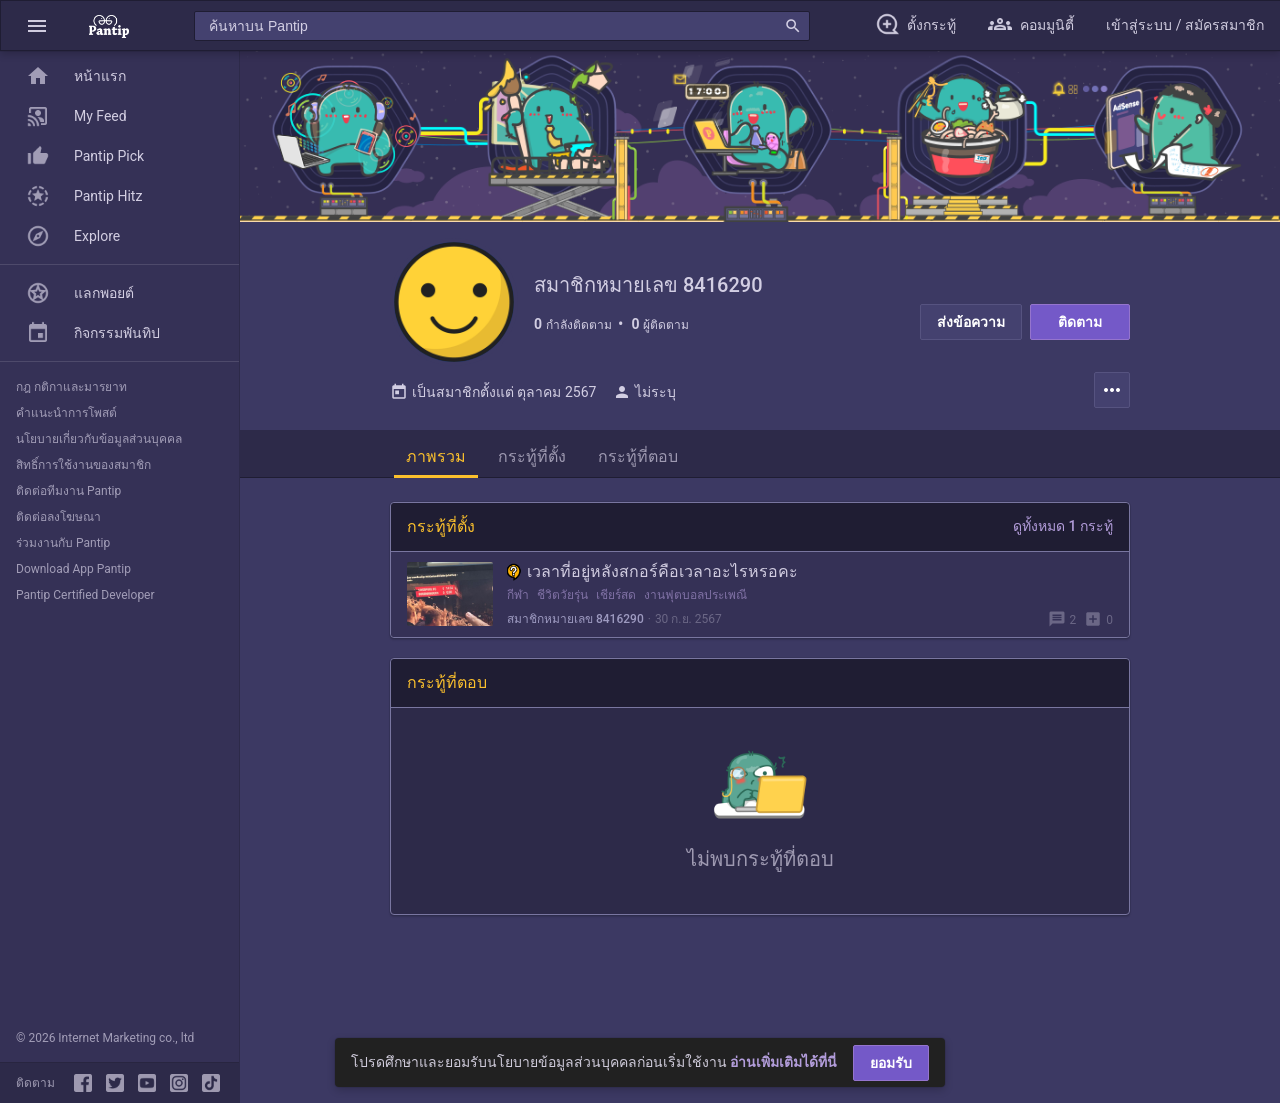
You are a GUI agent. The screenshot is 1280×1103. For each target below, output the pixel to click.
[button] (37, 25)
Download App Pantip (73, 569)
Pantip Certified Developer (85, 595)
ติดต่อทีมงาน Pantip (68, 491)
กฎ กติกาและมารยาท (71, 387)
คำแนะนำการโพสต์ (66, 413)
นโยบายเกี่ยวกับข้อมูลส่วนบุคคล (99, 439)
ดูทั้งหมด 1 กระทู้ (1063, 526)
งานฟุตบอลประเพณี (695, 595)
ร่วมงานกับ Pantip (63, 543)
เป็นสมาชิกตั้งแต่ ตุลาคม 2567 (493, 392)
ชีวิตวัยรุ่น (562, 595)
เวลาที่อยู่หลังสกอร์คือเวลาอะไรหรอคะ (652, 571)
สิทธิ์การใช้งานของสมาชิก (83, 465)
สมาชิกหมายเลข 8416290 (575, 619)
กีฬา (518, 595)
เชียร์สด (616, 595)
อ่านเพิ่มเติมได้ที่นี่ (783, 1062)
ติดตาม (1080, 322)
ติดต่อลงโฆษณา (58, 517)
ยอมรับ (891, 1063)
